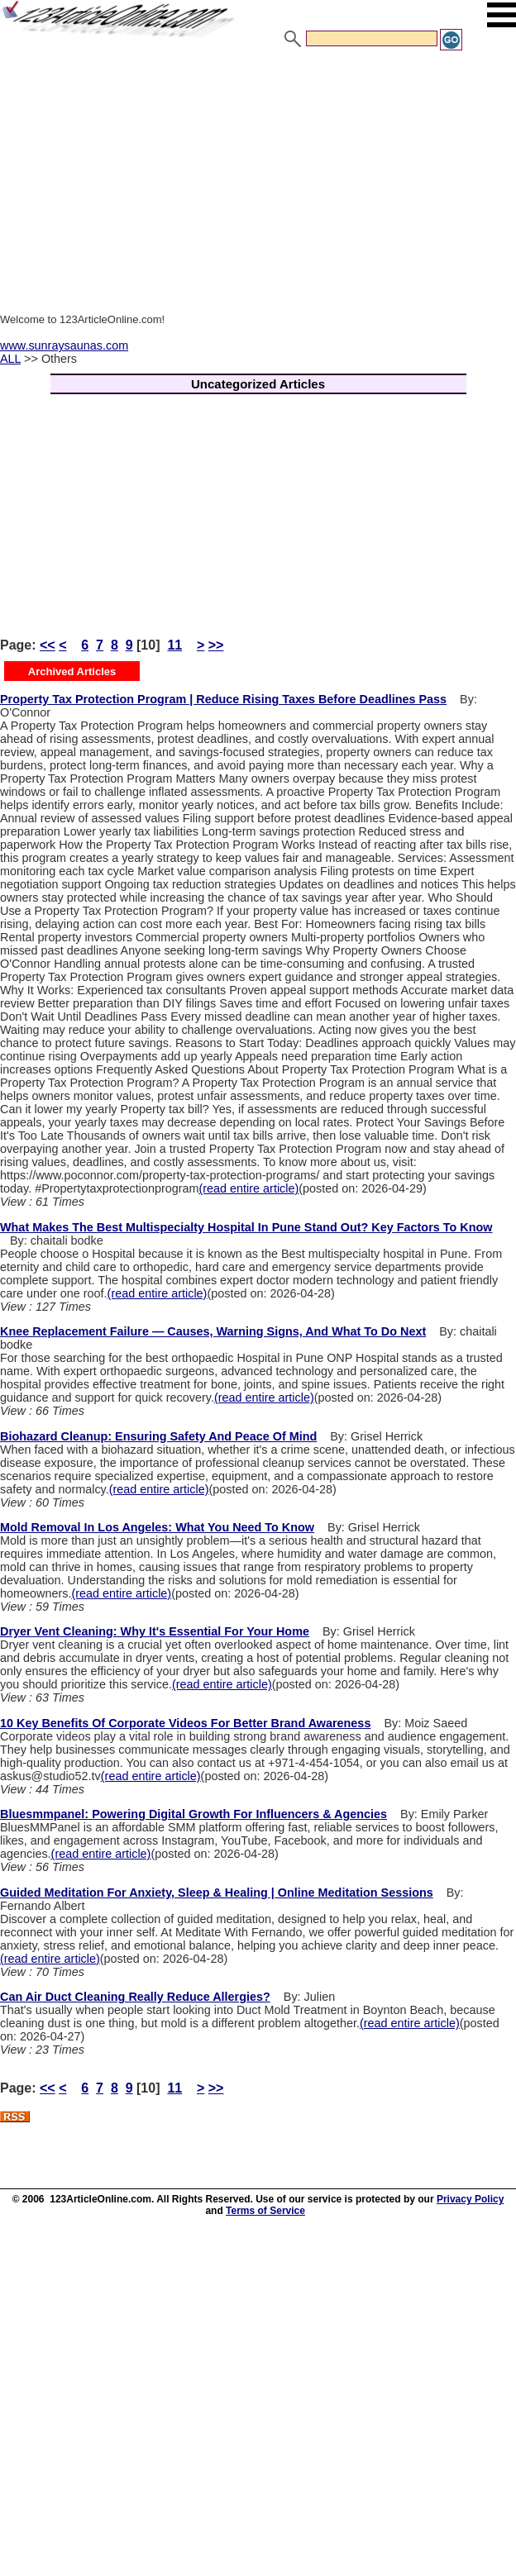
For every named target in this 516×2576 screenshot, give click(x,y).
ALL (10, 358)
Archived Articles (72, 671)
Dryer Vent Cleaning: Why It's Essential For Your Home (154, 1631)
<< (47, 645)
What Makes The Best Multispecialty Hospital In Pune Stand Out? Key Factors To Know (246, 1227)
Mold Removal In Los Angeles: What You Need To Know (157, 1527)
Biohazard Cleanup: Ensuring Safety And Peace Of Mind (158, 1436)
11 (174, 645)
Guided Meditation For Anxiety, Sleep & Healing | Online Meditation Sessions (216, 1892)
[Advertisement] (258, 176)
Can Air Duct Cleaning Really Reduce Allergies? (135, 1996)
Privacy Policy (470, 2199)
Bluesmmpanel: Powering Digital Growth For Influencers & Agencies (193, 1814)
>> (216, 645)
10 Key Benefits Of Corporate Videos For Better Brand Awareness (185, 1723)
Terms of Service (265, 2211)
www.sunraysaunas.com (64, 345)
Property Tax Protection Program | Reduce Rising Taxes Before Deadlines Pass (223, 699)
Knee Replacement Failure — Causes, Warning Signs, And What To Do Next (213, 1331)
